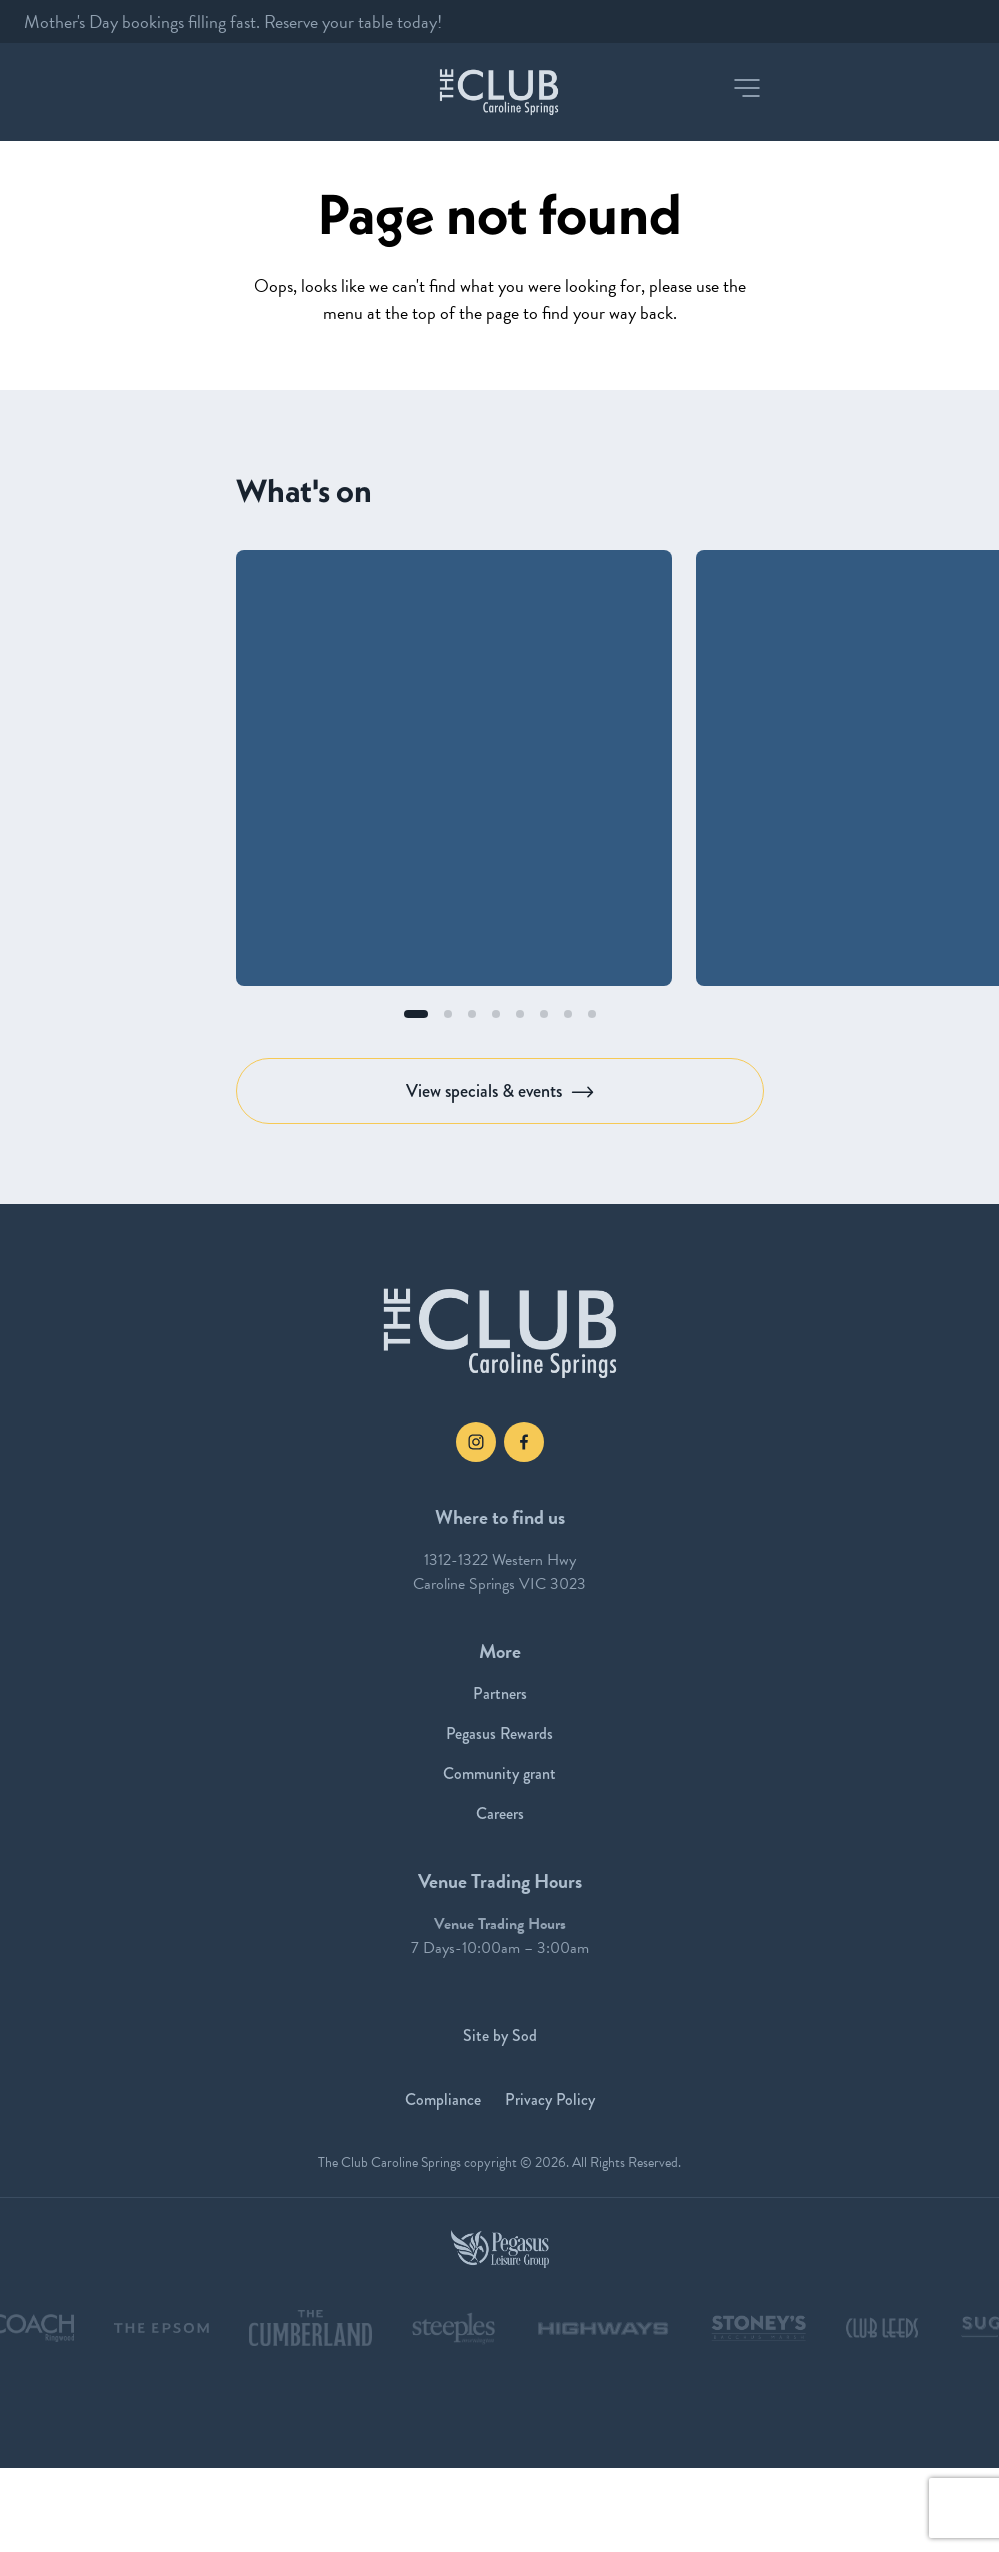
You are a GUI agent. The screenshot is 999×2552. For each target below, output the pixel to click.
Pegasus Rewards (499, 1733)
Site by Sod (500, 2035)
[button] (747, 88)
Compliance (443, 2099)
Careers (500, 1813)
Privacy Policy (550, 2099)
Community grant (499, 1773)
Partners (500, 1693)
